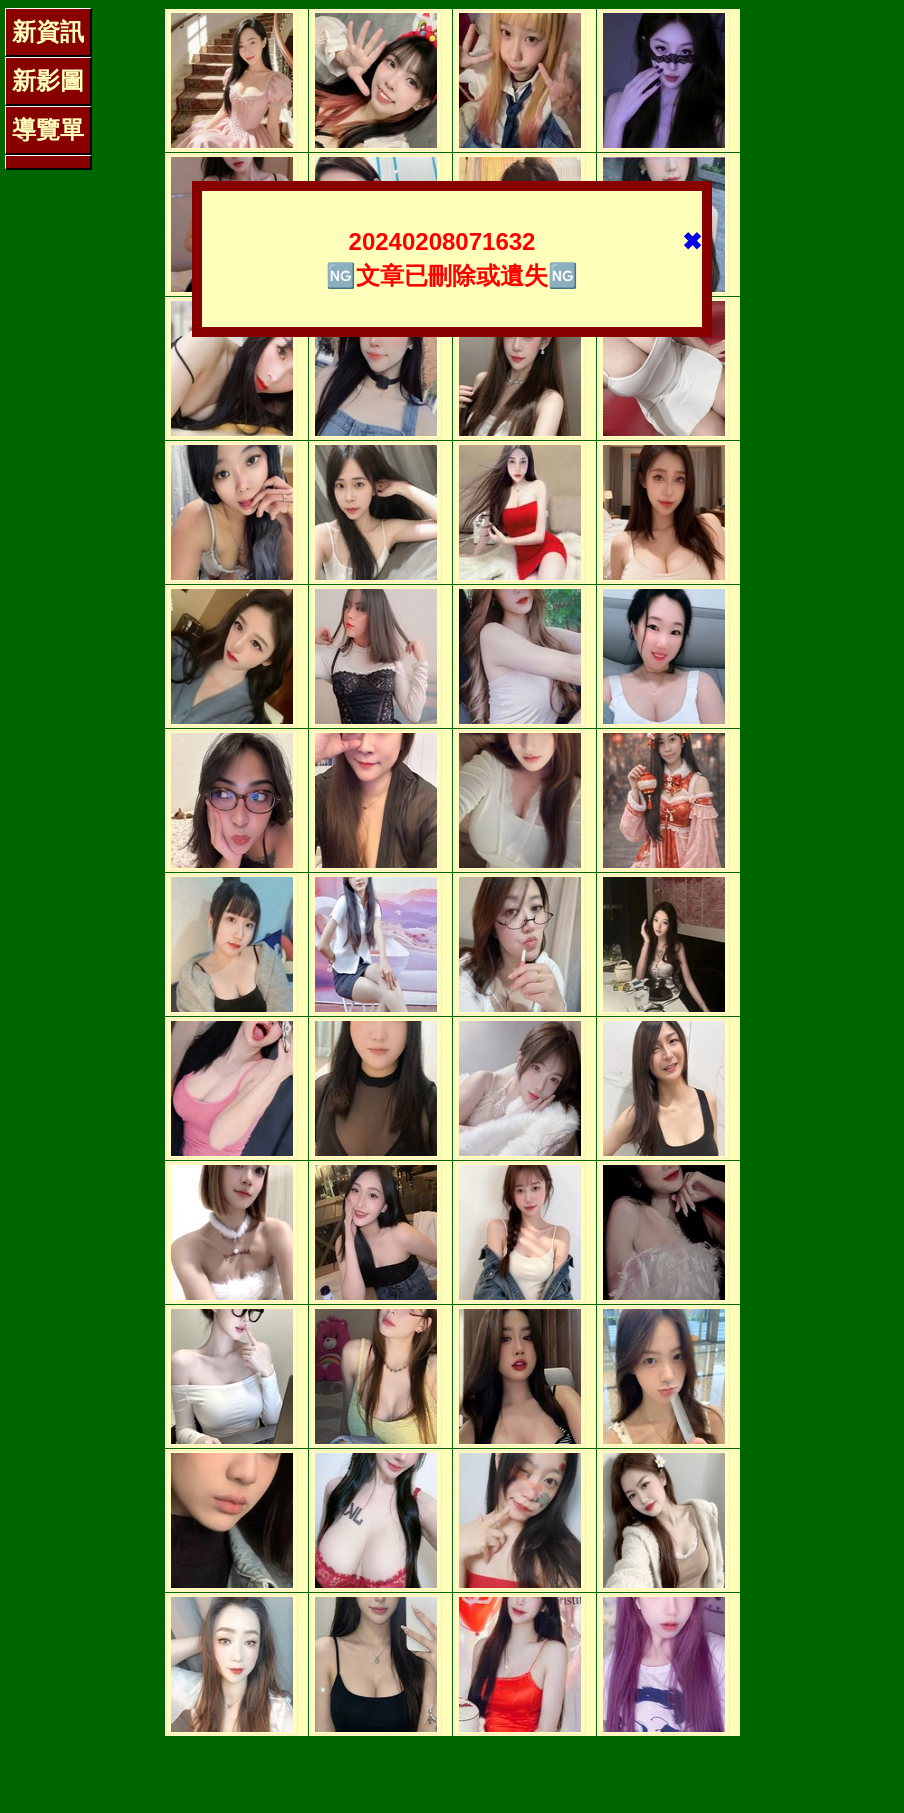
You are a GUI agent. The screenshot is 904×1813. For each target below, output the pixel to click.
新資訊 (48, 31)
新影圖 (48, 80)
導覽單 (48, 129)
